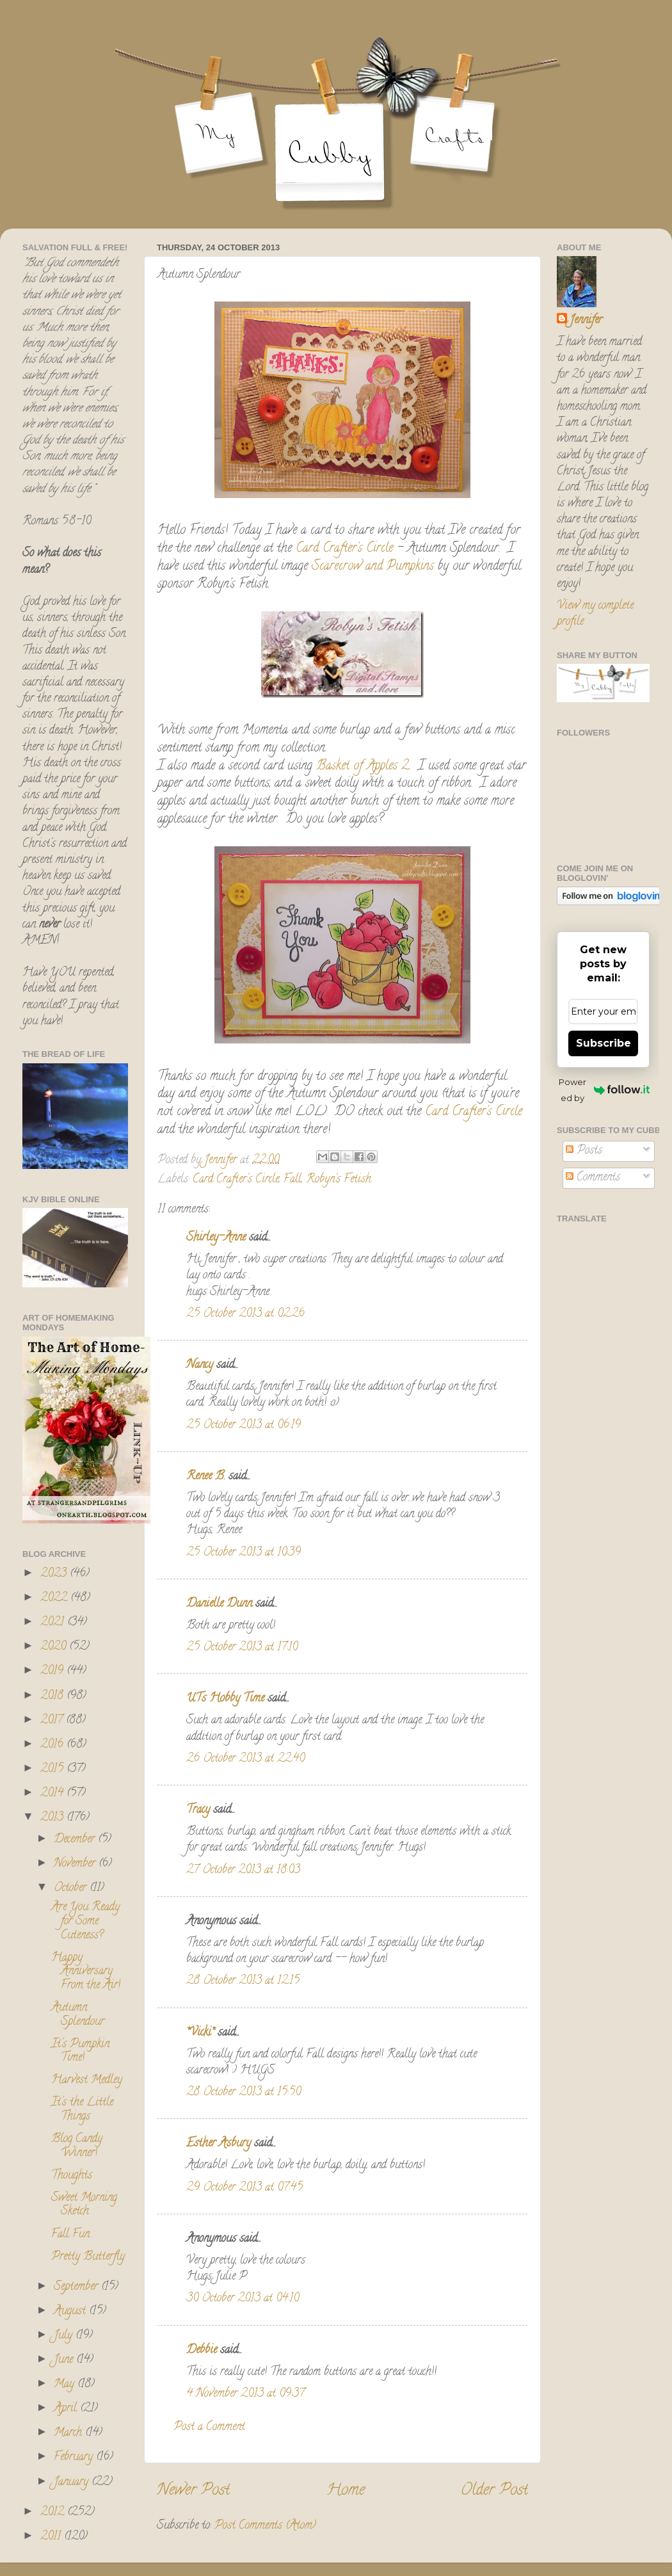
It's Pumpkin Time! (80, 2052)
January (73, 2482)
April (67, 2409)
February (75, 2458)
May (65, 2385)
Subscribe (603, 1043)
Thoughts (71, 2176)
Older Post (494, 2491)
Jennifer (586, 321)
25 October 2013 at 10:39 (243, 1553)
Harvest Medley (86, 2080)
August (71, 2312)
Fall (292, 1180)
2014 (53, 1794)
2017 (53, 1721)
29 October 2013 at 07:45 (244, 2188)
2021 (53, 1623)
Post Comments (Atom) (265, 2526)
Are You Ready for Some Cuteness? (85, 1921)
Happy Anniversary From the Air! (85, 1972)
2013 (53, 1818)
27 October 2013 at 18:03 (243, 1871)
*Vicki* (200, 2033)
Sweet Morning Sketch (84, 2205)
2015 (53, 1769)
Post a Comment (209, 2427)
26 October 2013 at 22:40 (245, 1759)
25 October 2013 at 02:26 (245, 1314)
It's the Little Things (82, 2110)
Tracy (198, 1810)
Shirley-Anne (216, 1238)
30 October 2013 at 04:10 (242, 2299)
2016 (53, 1745)
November (76, 1864)
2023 (55, 1574)
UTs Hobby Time (225, 1699)
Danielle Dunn (219, 1604)
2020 (54, 1647)
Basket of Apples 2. (365, 767)
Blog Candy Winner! (76, 2146)
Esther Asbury (218, 2144)
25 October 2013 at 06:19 (243, 1426)
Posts (584, 1151)
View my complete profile (595, 614)
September (77, 2287)
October (72, 1888)
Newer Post (193, 2491)
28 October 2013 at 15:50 (243, 2093)
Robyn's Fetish (338, 1180)
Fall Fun (70, 2235)
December (76, 1840)
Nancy (199, 1365)
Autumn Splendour (77, 2015)
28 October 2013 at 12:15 (243, 1981)
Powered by (604, 1090)
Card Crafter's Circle (346, 549)
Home (345, 2491)
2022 (55, 1598)
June (65, 2360)
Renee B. (205, 1477)
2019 (53, 1671)
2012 (53, 2513)
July (65, 2336)
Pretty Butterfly (88, 2257)
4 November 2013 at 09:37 (245, 2394)
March (69, 2433)
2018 (53, 1696)
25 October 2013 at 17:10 (242, 1648)
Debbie (201, 2351)
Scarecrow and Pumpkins (373, 567)
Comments (593, 1178)
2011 (52, 2537)
